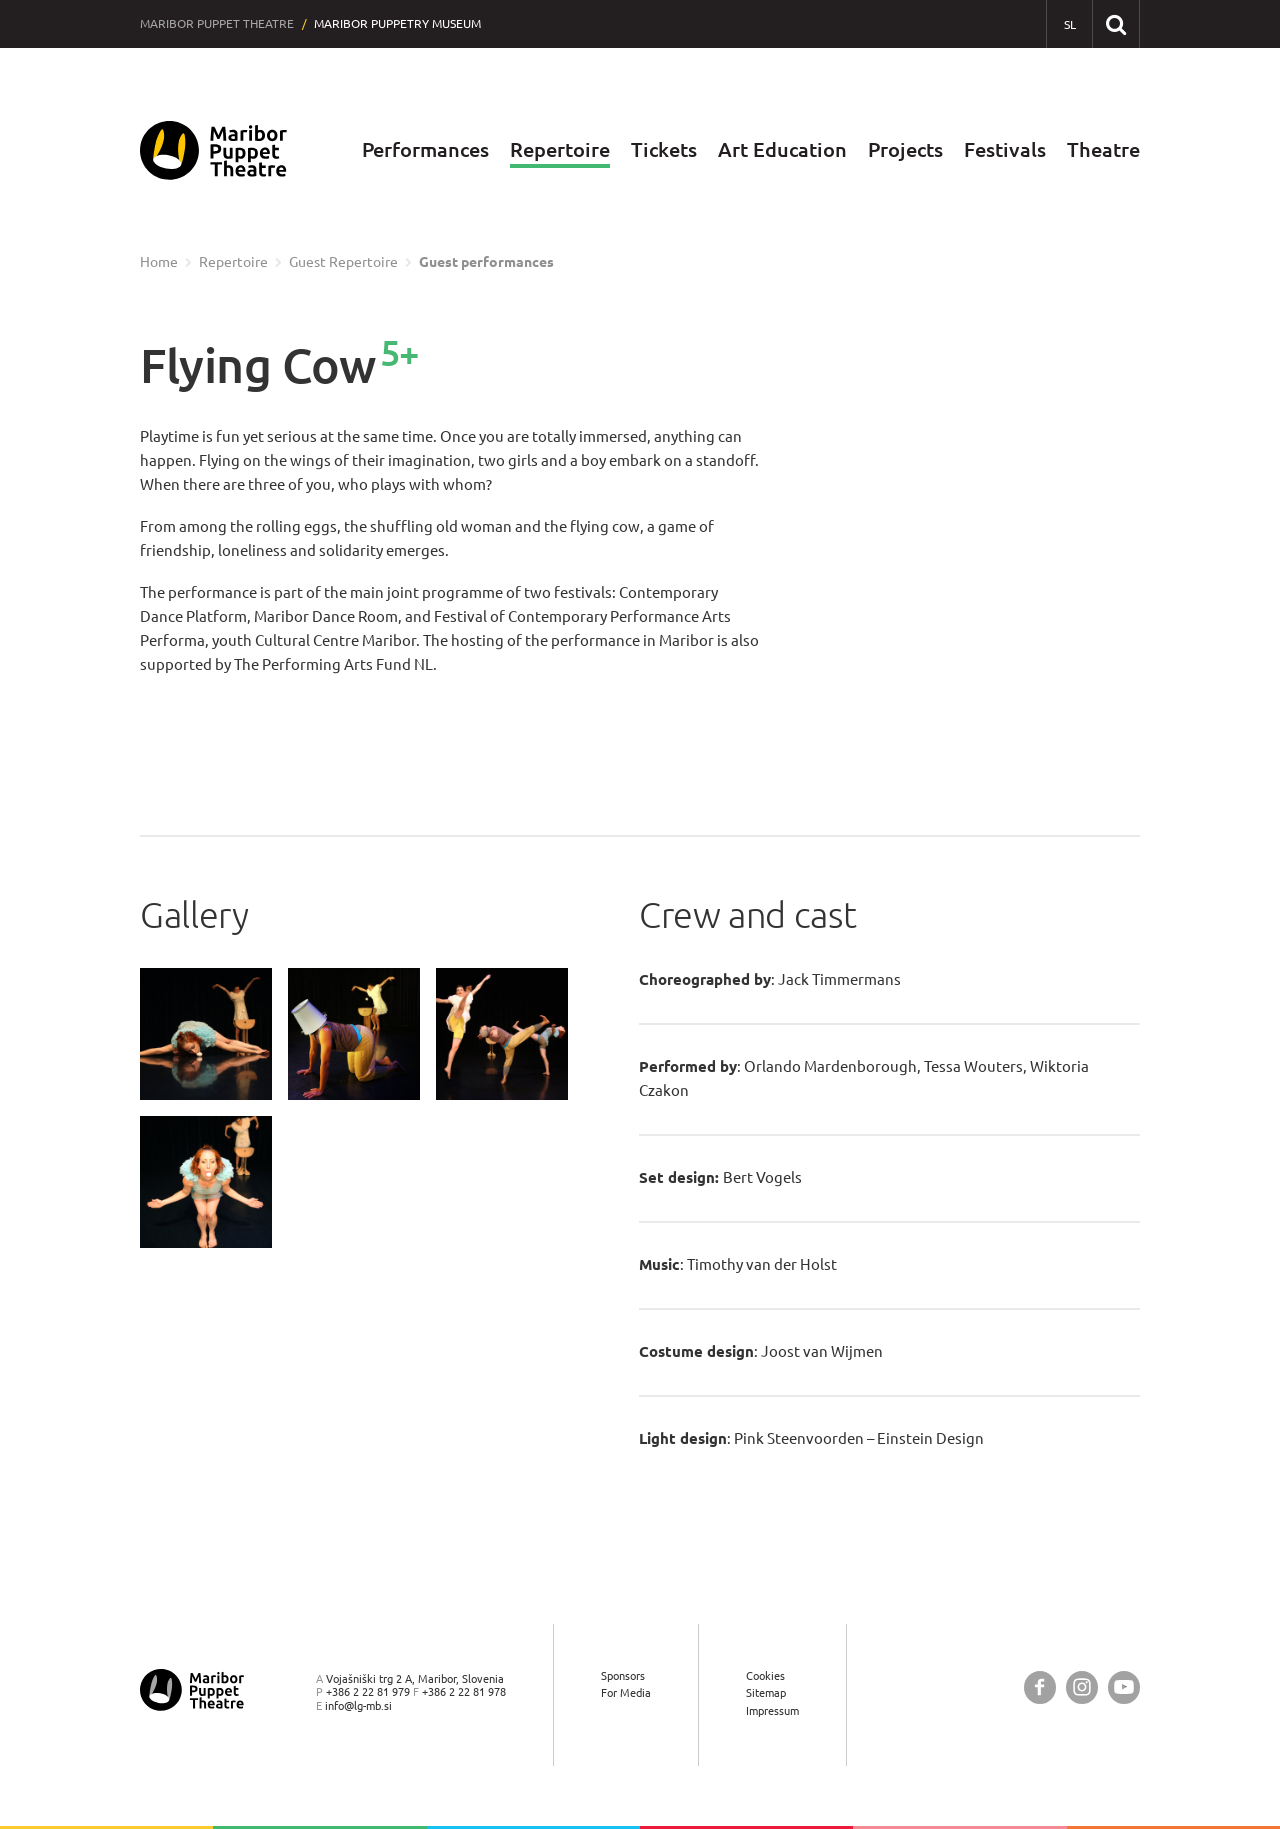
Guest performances (486, 262)
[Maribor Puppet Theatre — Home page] (213, 150)
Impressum (772, 1710)
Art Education (782, 149)
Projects (905, 149)
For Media (626, 1693)
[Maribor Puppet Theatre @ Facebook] (1040, 1687)
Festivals (1005, 149)
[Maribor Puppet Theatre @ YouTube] (1124, 1687)
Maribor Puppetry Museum (397, 23)
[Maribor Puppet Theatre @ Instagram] (1082, 1687)
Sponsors (623, 1675)
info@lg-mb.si (358, 1705)
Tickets (664, 149)
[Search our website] (1115, 23)
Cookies (765, 1675)
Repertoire (560, 149)
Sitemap (766, 1693)
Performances (425, 149)
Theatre (1103, 149)
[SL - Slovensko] (1069, 24)
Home (159, 262)
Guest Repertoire (343, 262)
